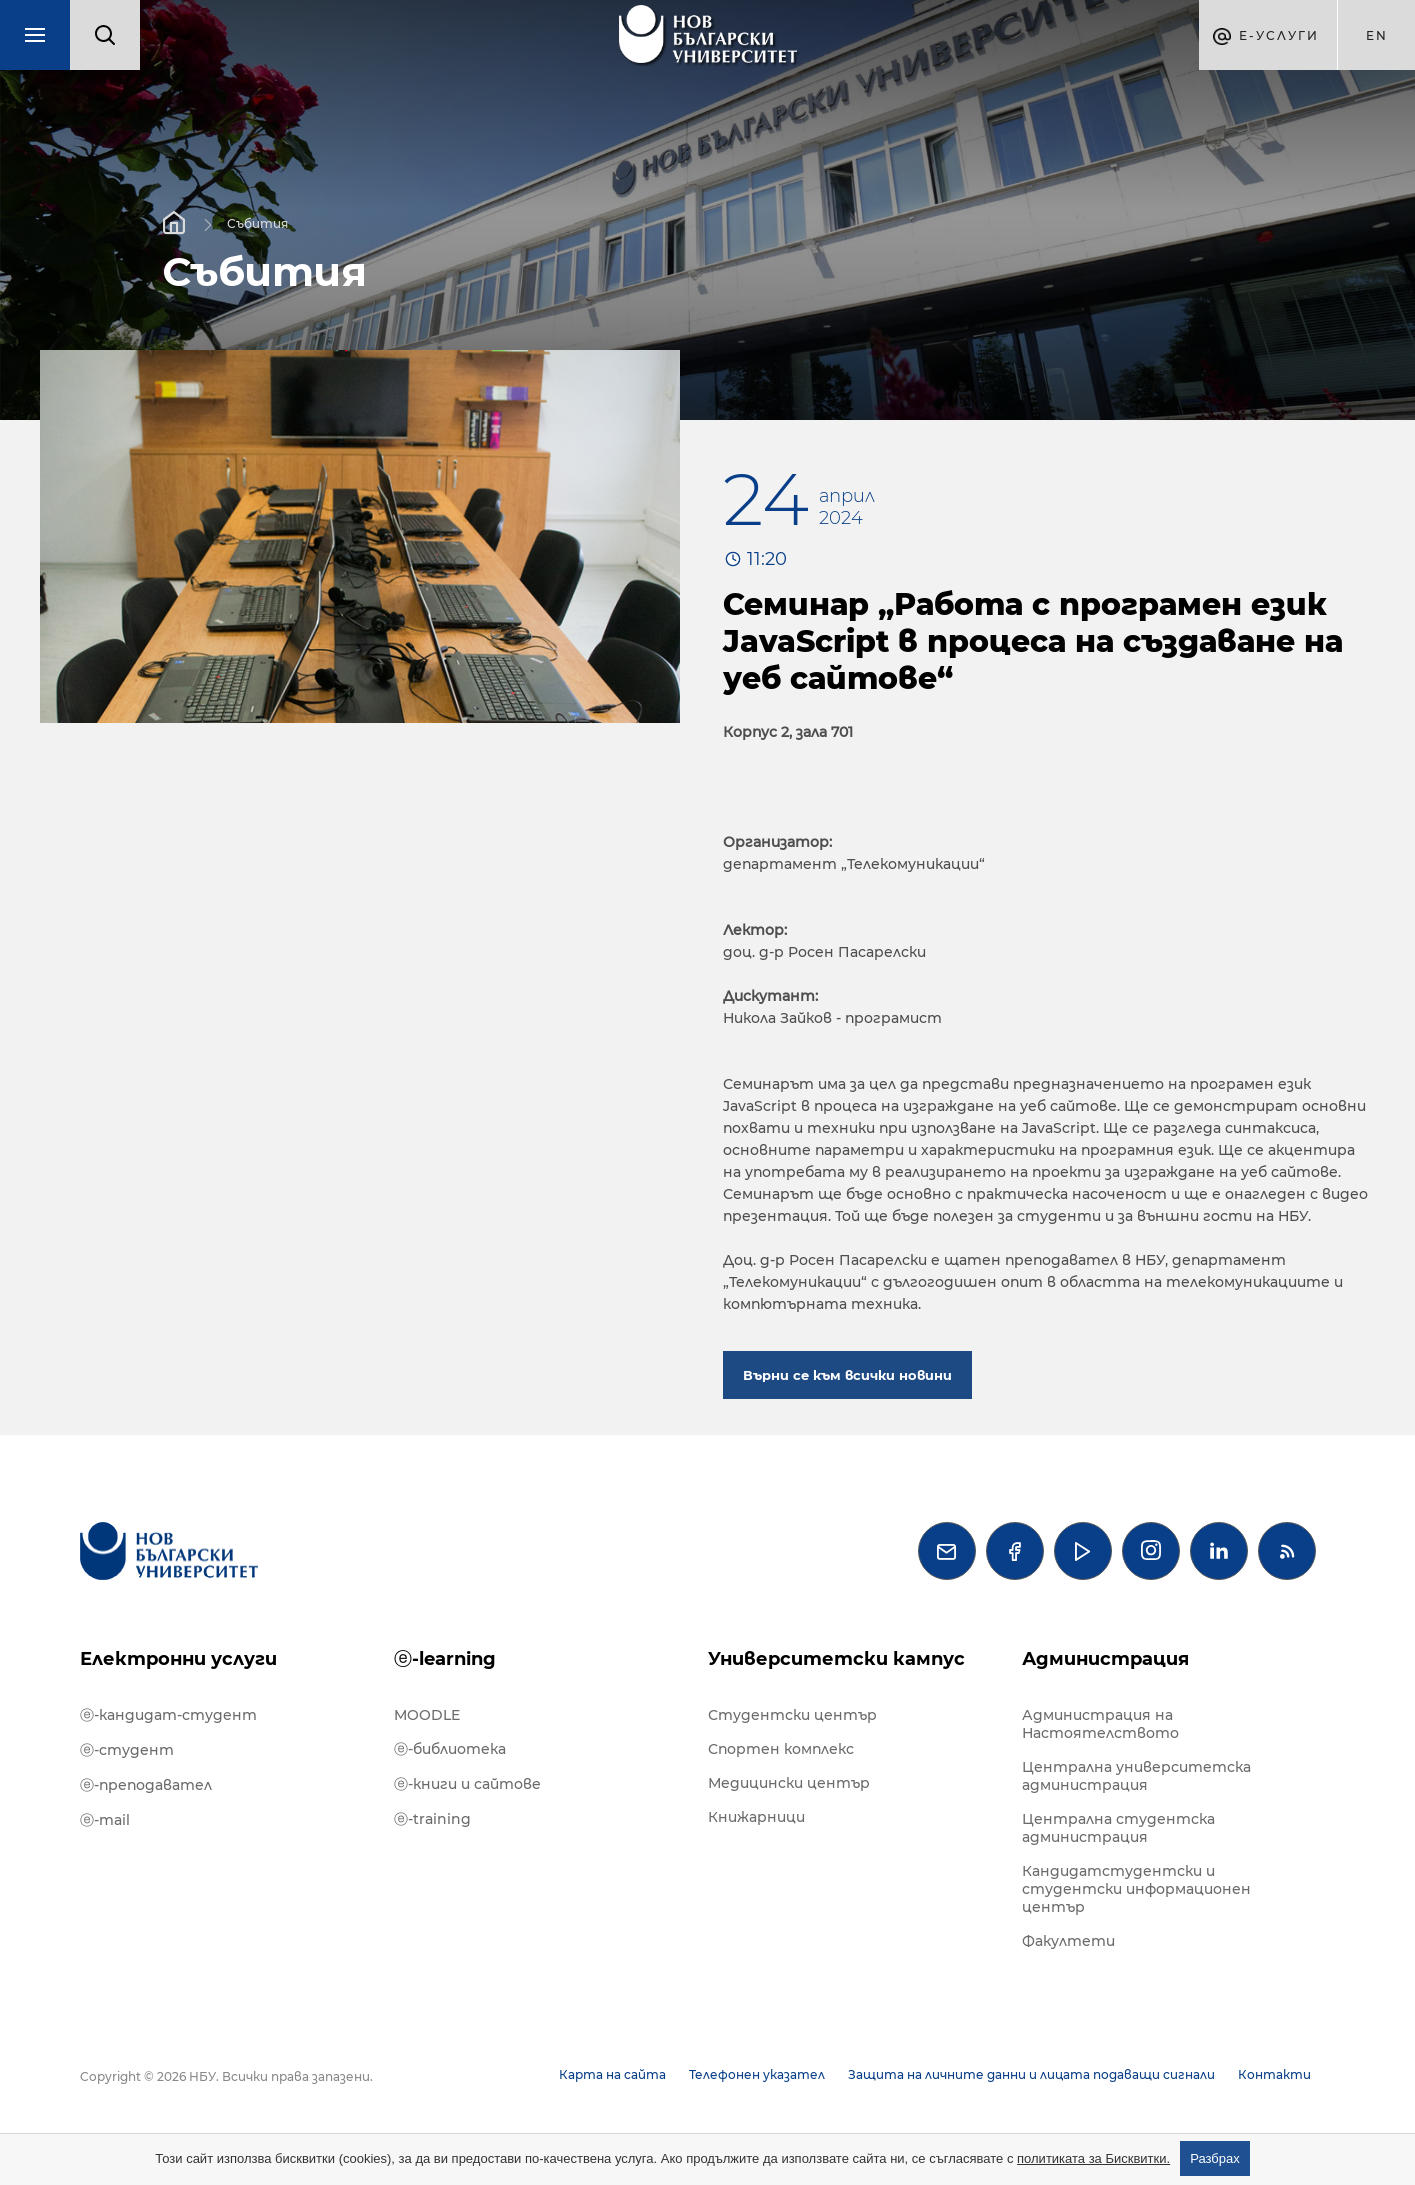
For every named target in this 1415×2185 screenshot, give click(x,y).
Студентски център (792, 1715)
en (1377, 35)
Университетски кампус (836, 1659)
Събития (257, 222)
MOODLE (427, 1715)
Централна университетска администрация (1136, 1776)
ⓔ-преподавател (146, 1785)
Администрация (1105, 1659)
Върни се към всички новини (847, 1375)
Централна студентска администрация (1118, 1828)
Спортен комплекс (781, 1749)
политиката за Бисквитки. (1093, 2158)
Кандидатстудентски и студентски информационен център (1136, 1889)
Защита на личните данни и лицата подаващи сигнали (1031, 2074)
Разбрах (1215, 2158)
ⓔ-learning (445, 1659)
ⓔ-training (432, 1819)
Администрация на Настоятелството (1100, 1724)
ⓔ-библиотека (450, 1749)
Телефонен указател (757, 2074)
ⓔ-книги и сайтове (467, 1784)
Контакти (1274, 2074)
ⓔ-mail (105, 1820)
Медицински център (789, 1783)
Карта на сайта (612, 2074)
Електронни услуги (178, 1659)
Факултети (1068, 1941)
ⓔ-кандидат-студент (168, 1715)
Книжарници (756, 1817)
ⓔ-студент (127, 1750)
